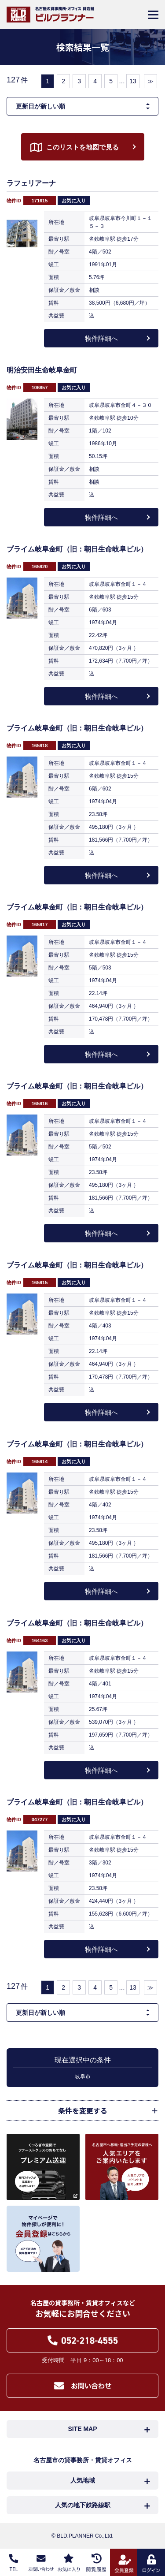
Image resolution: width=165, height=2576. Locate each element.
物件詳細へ (101, 338)
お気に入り (74, 200)
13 (132, 81)
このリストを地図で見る (82, 147)
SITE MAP (82, 2428)
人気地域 (82, 2480)
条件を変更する (82, 2110)
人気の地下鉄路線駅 (82, 2505)
